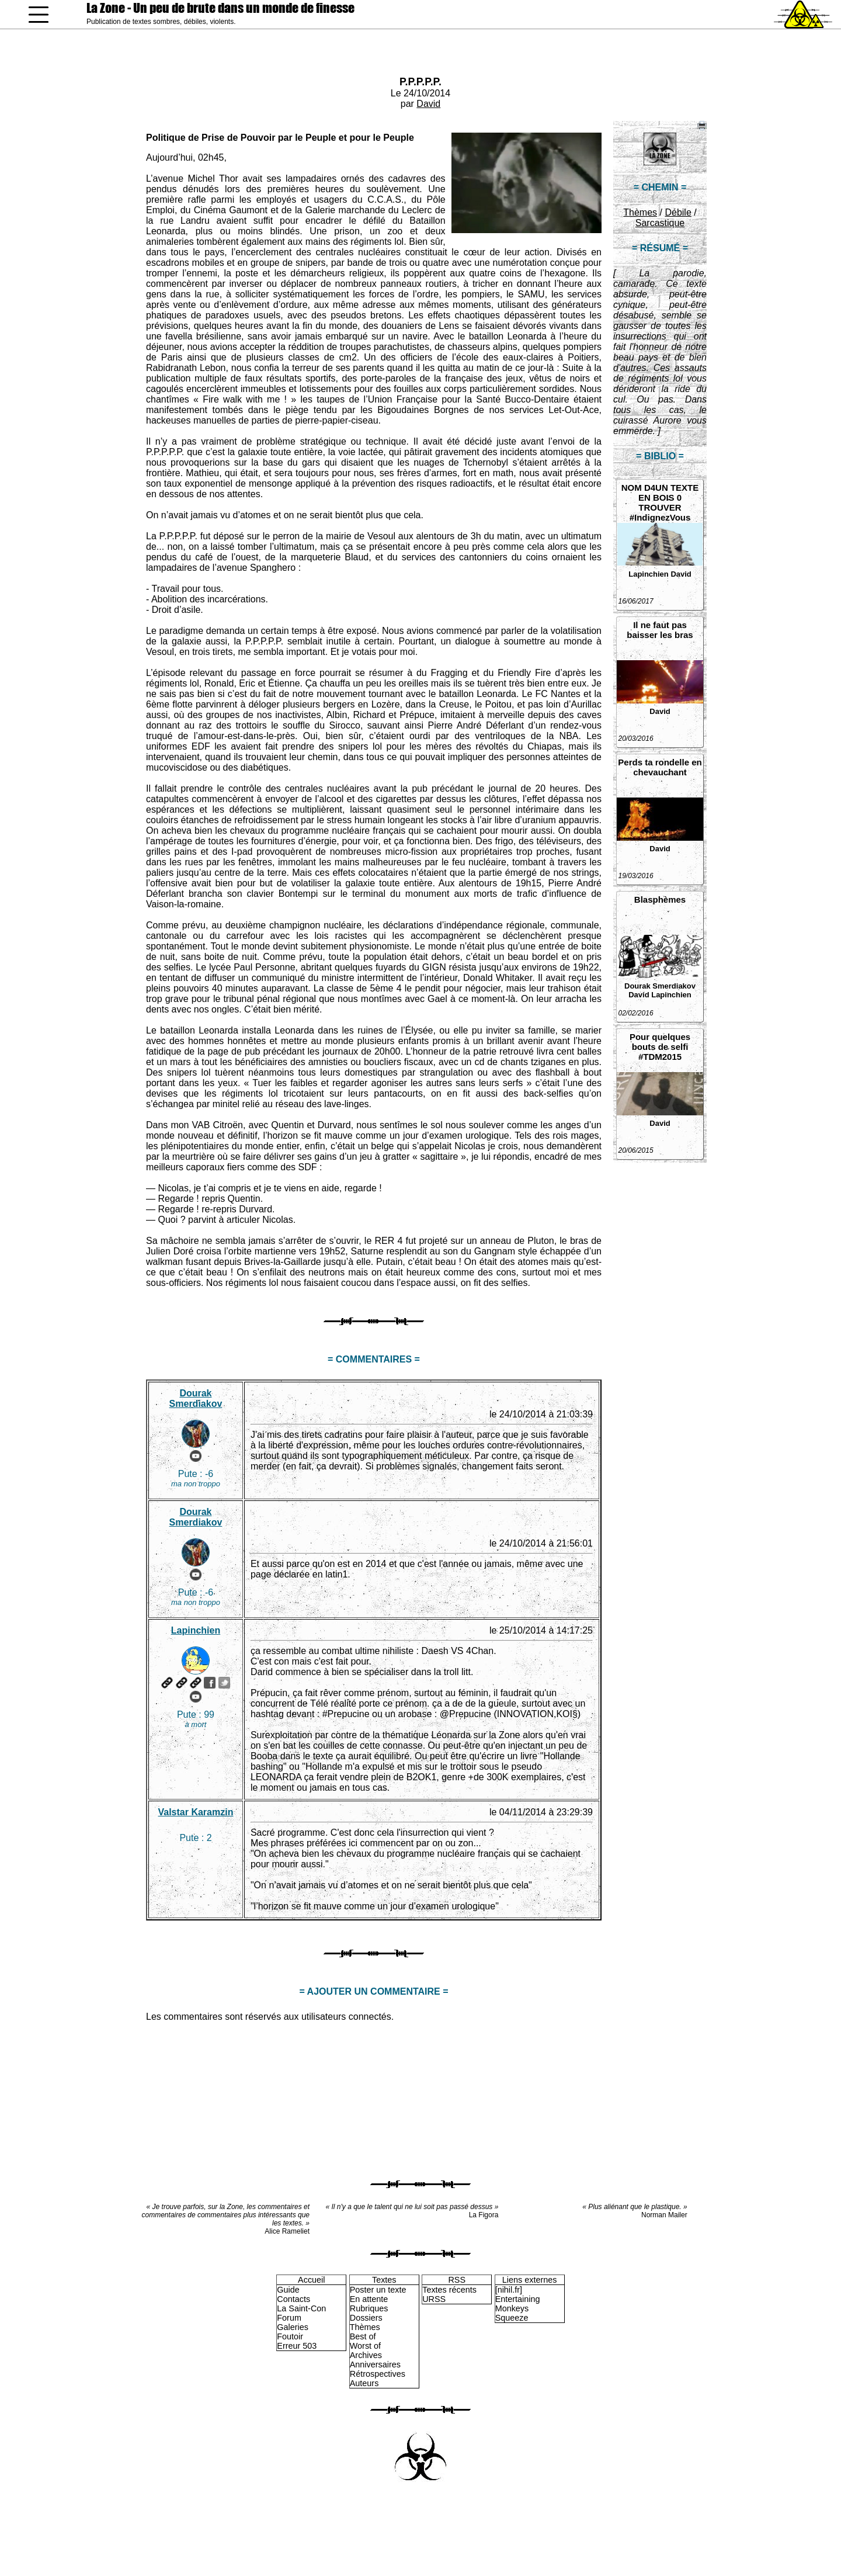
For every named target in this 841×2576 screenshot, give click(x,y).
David (428, 104)
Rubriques (369, 2308)
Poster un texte (378, 2289)
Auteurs (364, 2383)
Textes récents (449, 2289)
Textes (384, 2279)
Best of (363, 2336)
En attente (369, 2299)
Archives (366, 2355)
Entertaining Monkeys (517, 2303)
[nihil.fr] (508, 2289)
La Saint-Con (301, 2308)
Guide (288, 2289)
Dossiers (366, 2317)
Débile (678, 212)
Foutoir (290, 2336)
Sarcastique (660, 223)
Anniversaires (375, 2364)
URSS (434, 2299)
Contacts (293, 2299)
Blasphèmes (660, 899)
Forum (289, 2317)
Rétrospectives (377, 2374)
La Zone (220, 8)
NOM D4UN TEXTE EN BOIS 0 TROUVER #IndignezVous (660, 502)
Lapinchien (648, 574)
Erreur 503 (297, 2345)
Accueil (311, 2279)
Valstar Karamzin (195, 1812)
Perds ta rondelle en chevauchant (659, 767)
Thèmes (640, 212)
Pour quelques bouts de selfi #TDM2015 (660, 1047)
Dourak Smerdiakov (660, 986)
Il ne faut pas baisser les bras (660, 630)
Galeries (292, 2327)
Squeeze (512, 2317)
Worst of (365, 2345)
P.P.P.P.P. (420, 82)
